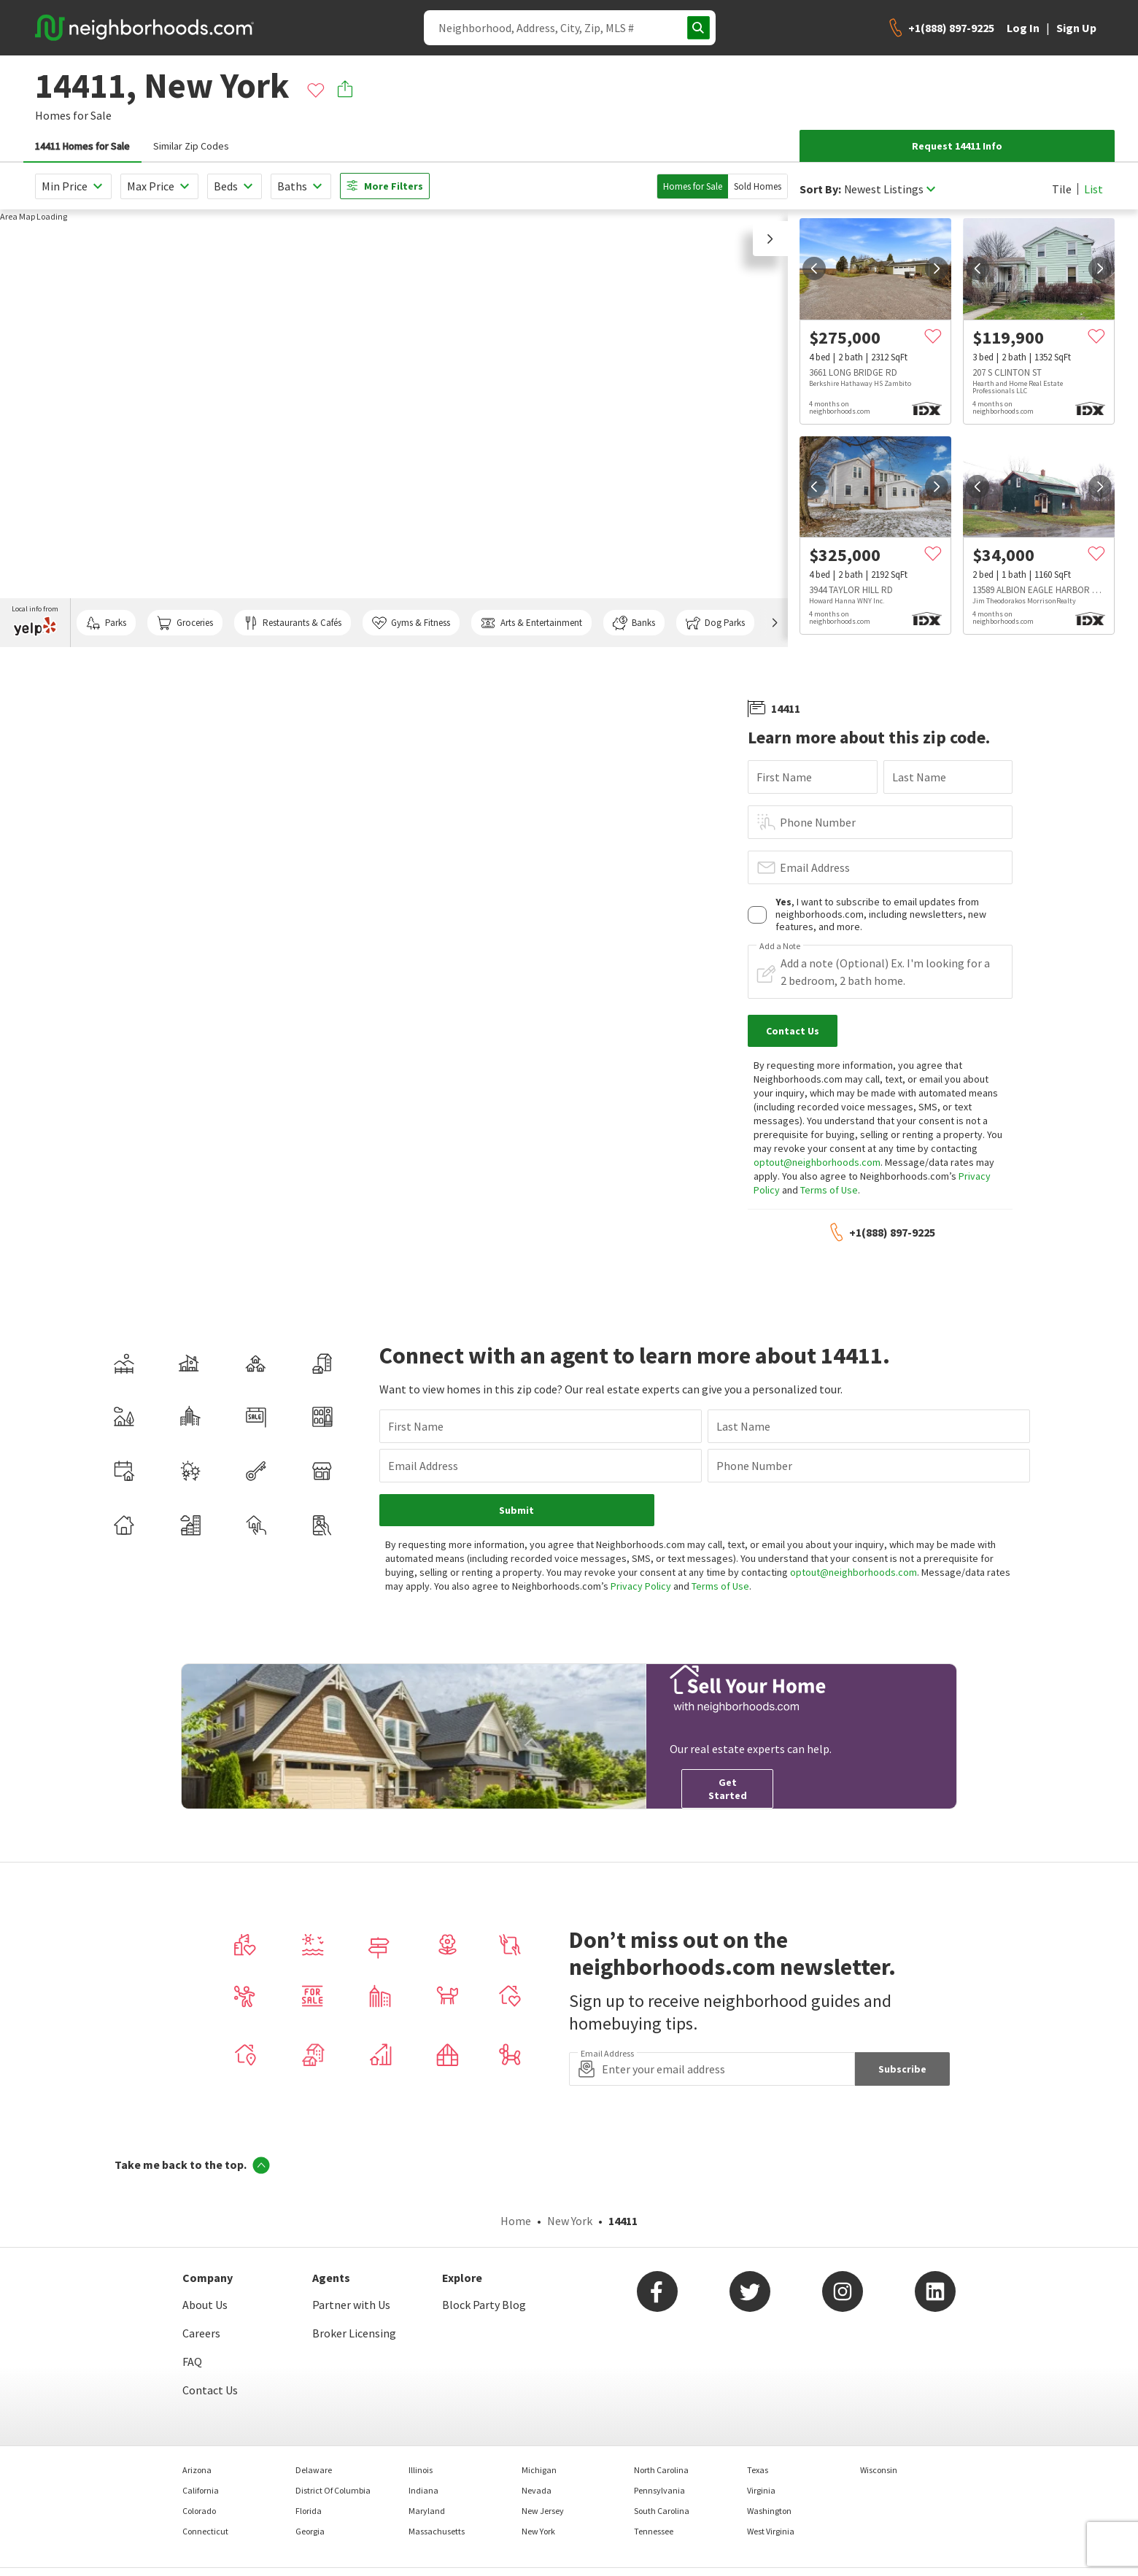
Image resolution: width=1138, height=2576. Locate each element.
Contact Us (210, 2390)
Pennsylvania (659, 2490)
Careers (201, 2333)
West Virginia (770, 2531)
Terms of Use (829, 1189)
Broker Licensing (354, 2333)
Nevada (536, 2490)
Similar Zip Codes (191, 145)
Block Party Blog (484, 2304)
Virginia (761, 2490)
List (1093, 189)
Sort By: (820, 189)
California (200, 2490)
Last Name (919, 777)
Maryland (427, 2510)
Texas (757, 2469)
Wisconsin (878, 2469)
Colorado (199, 2510)
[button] (770, 238)
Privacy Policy (641, 1586)
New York (569, 2220)
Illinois (421, 2469)
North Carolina (661, 2469)
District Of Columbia (333, 2490)
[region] (394, 428)
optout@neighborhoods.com (817, 1162)
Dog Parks (715, 623)
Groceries (184, 623)
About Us (205, 2304)
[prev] (814, 268)
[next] (936, 268)
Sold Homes (757, 186)
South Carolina (661, 2510)
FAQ (192, 2361)
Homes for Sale (692, 186)
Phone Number (818, 822)
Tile (1062, 189)
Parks (106, 623)
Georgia (310, 2531)
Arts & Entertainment (531, 623)
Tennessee (653, 2531)
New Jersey (543, 2510)
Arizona (197, 2469)
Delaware (313, 2469)
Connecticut (205, 2531)
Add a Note (779, 946)
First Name (784, 777)
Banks (634, 623)
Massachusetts (437, 2531)
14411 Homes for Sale (82, 145)
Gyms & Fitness (411, 623)
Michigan (539, 2469)
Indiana (423, 2490)
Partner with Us (351, 2304)
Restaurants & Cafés (292, 623)
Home (515, 2220)
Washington (769, 2510)
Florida (308, 2510)
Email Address (815, 867)
